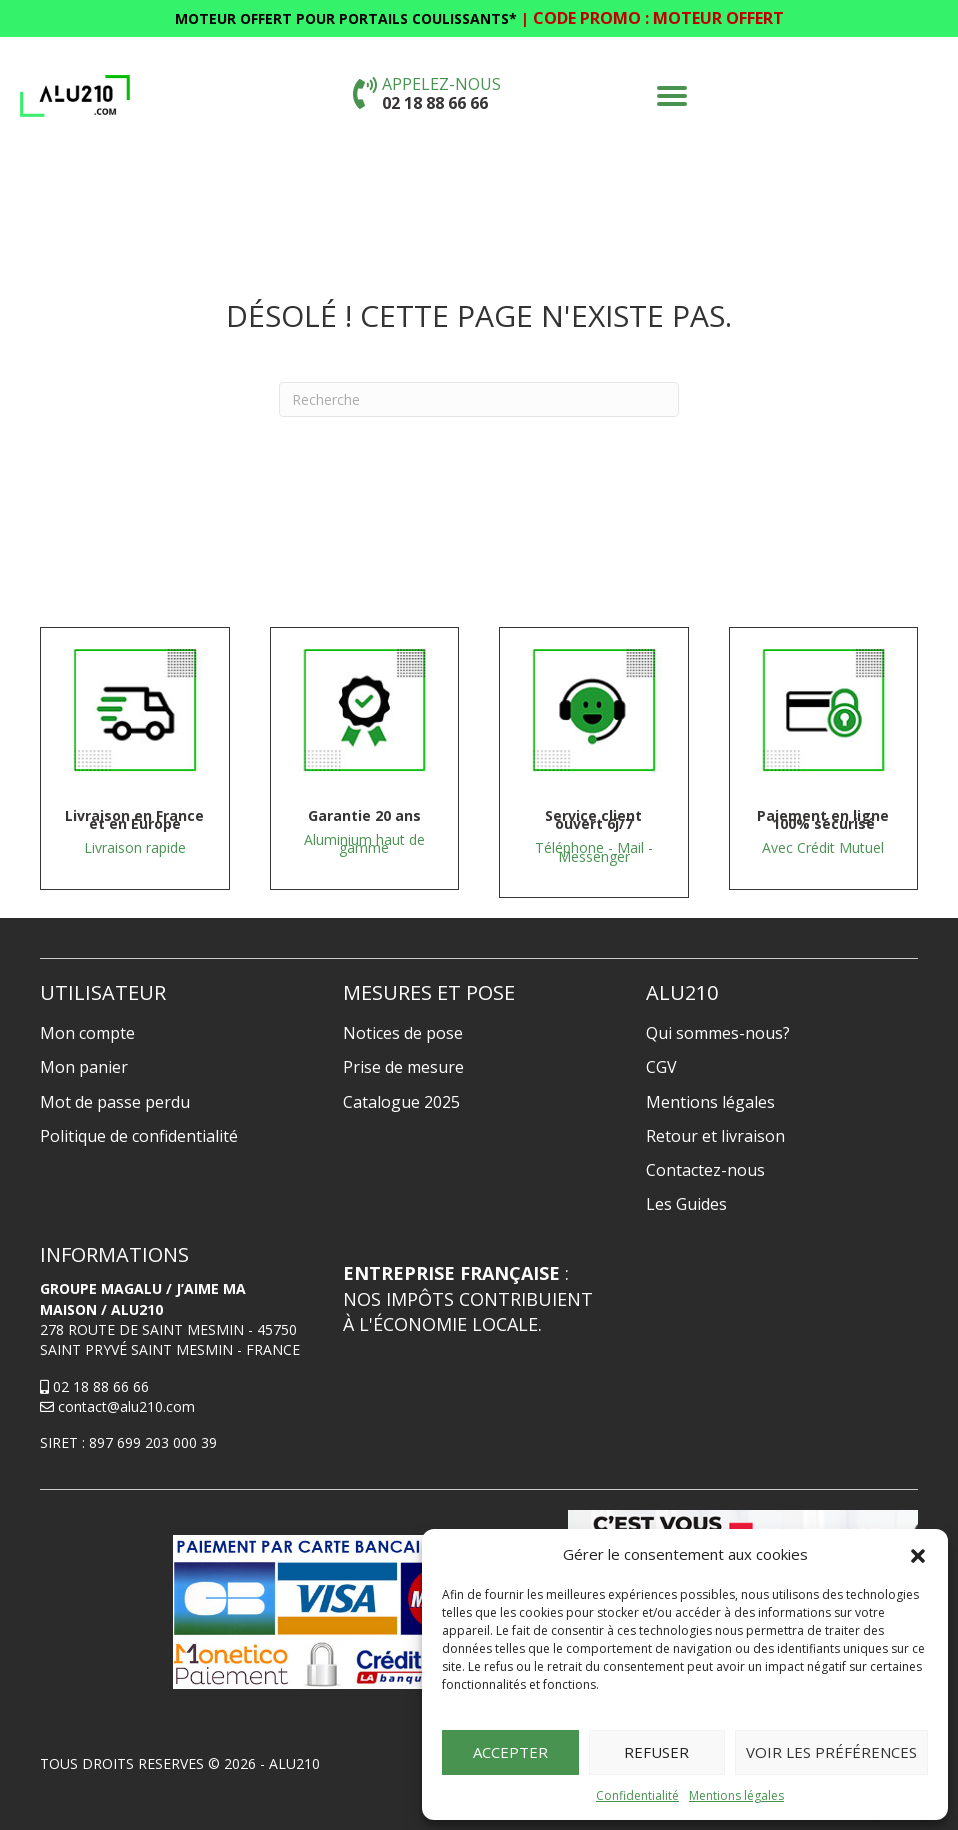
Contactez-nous (705, 1170)
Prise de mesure (403, 1067)
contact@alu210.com (117, 1406)
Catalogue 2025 (401, 1102)
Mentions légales (736, 1795)
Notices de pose (403, 1033)
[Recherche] (479, 399)
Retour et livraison (715, 1136)
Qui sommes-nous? (718, 1033)
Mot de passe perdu (115, 1102)
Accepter (510, 1752)
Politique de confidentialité (139, 1136)
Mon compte (87, 1033)
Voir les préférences (831, 1752)
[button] (918, 1555)
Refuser (656, 1752)
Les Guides (686, 1204)
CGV (661, 1067)
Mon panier (84, 1067)
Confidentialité (637, 1795)
